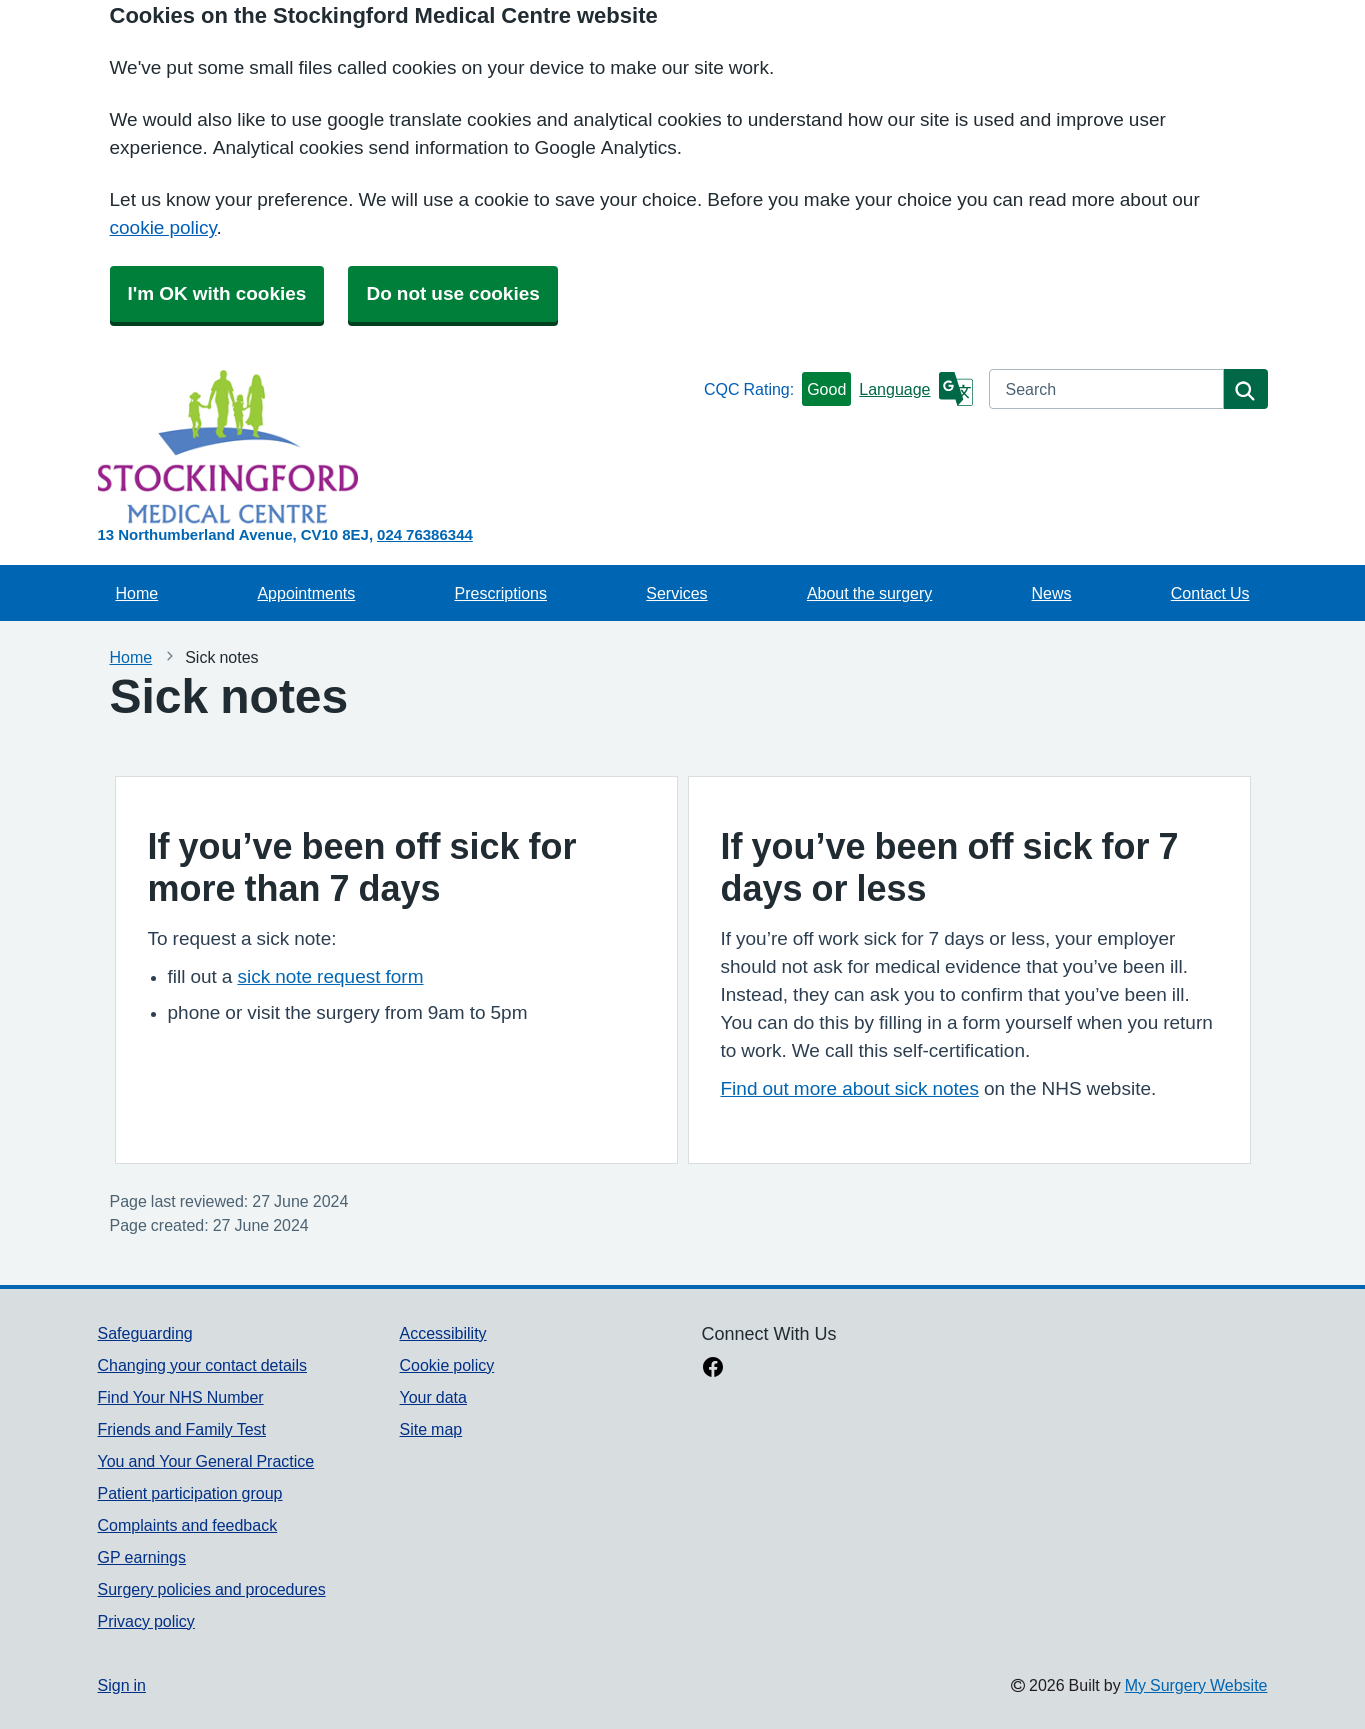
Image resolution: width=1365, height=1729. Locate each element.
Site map (430, 1429)
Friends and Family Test (182, 1429)
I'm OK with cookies (217, 293)
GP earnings (142, 1557)
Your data (432, 1397)
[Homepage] (397, 446)
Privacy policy (146, 1621)
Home (137, 593)
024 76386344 (425, 534)
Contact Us (1210, 593)
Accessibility (442, 1333)
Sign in (122, 1685)
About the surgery (869, 593)
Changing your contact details (202, 1365)
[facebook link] (713, 1369)
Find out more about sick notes (850, 1088)
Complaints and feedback (188, 1525)
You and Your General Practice (206, 1461)
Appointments (306, 593)
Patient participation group (190, 1493)
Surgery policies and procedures (212, 1589)
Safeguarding (145, 1333)
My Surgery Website (1196, 1685)
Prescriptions (501, 593)
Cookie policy (446, 1365)
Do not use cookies (452, 293)
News (1052, 593)
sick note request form (330, 976)
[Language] (915, 389)
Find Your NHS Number (181, 1397)
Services (676, 593)
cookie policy (163, 227)
